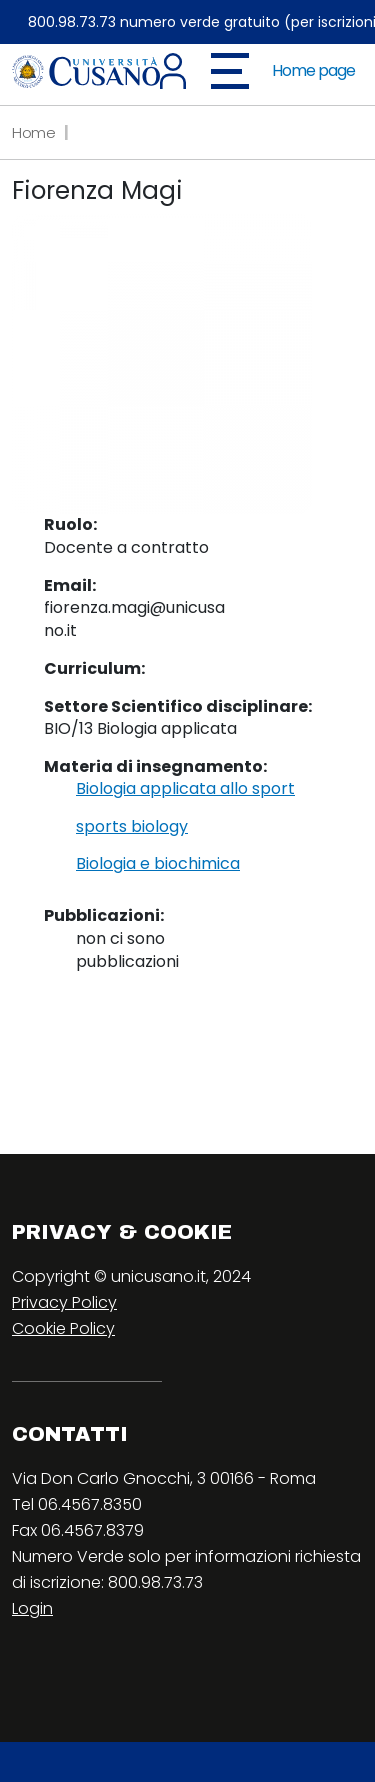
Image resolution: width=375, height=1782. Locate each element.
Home (34, 132)
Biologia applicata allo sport (185, 789)
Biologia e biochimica (158, 864)
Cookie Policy (63, 1328)
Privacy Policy (64, 1302)
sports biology (132, 827)
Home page (313, 70)
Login (32, 1608)
